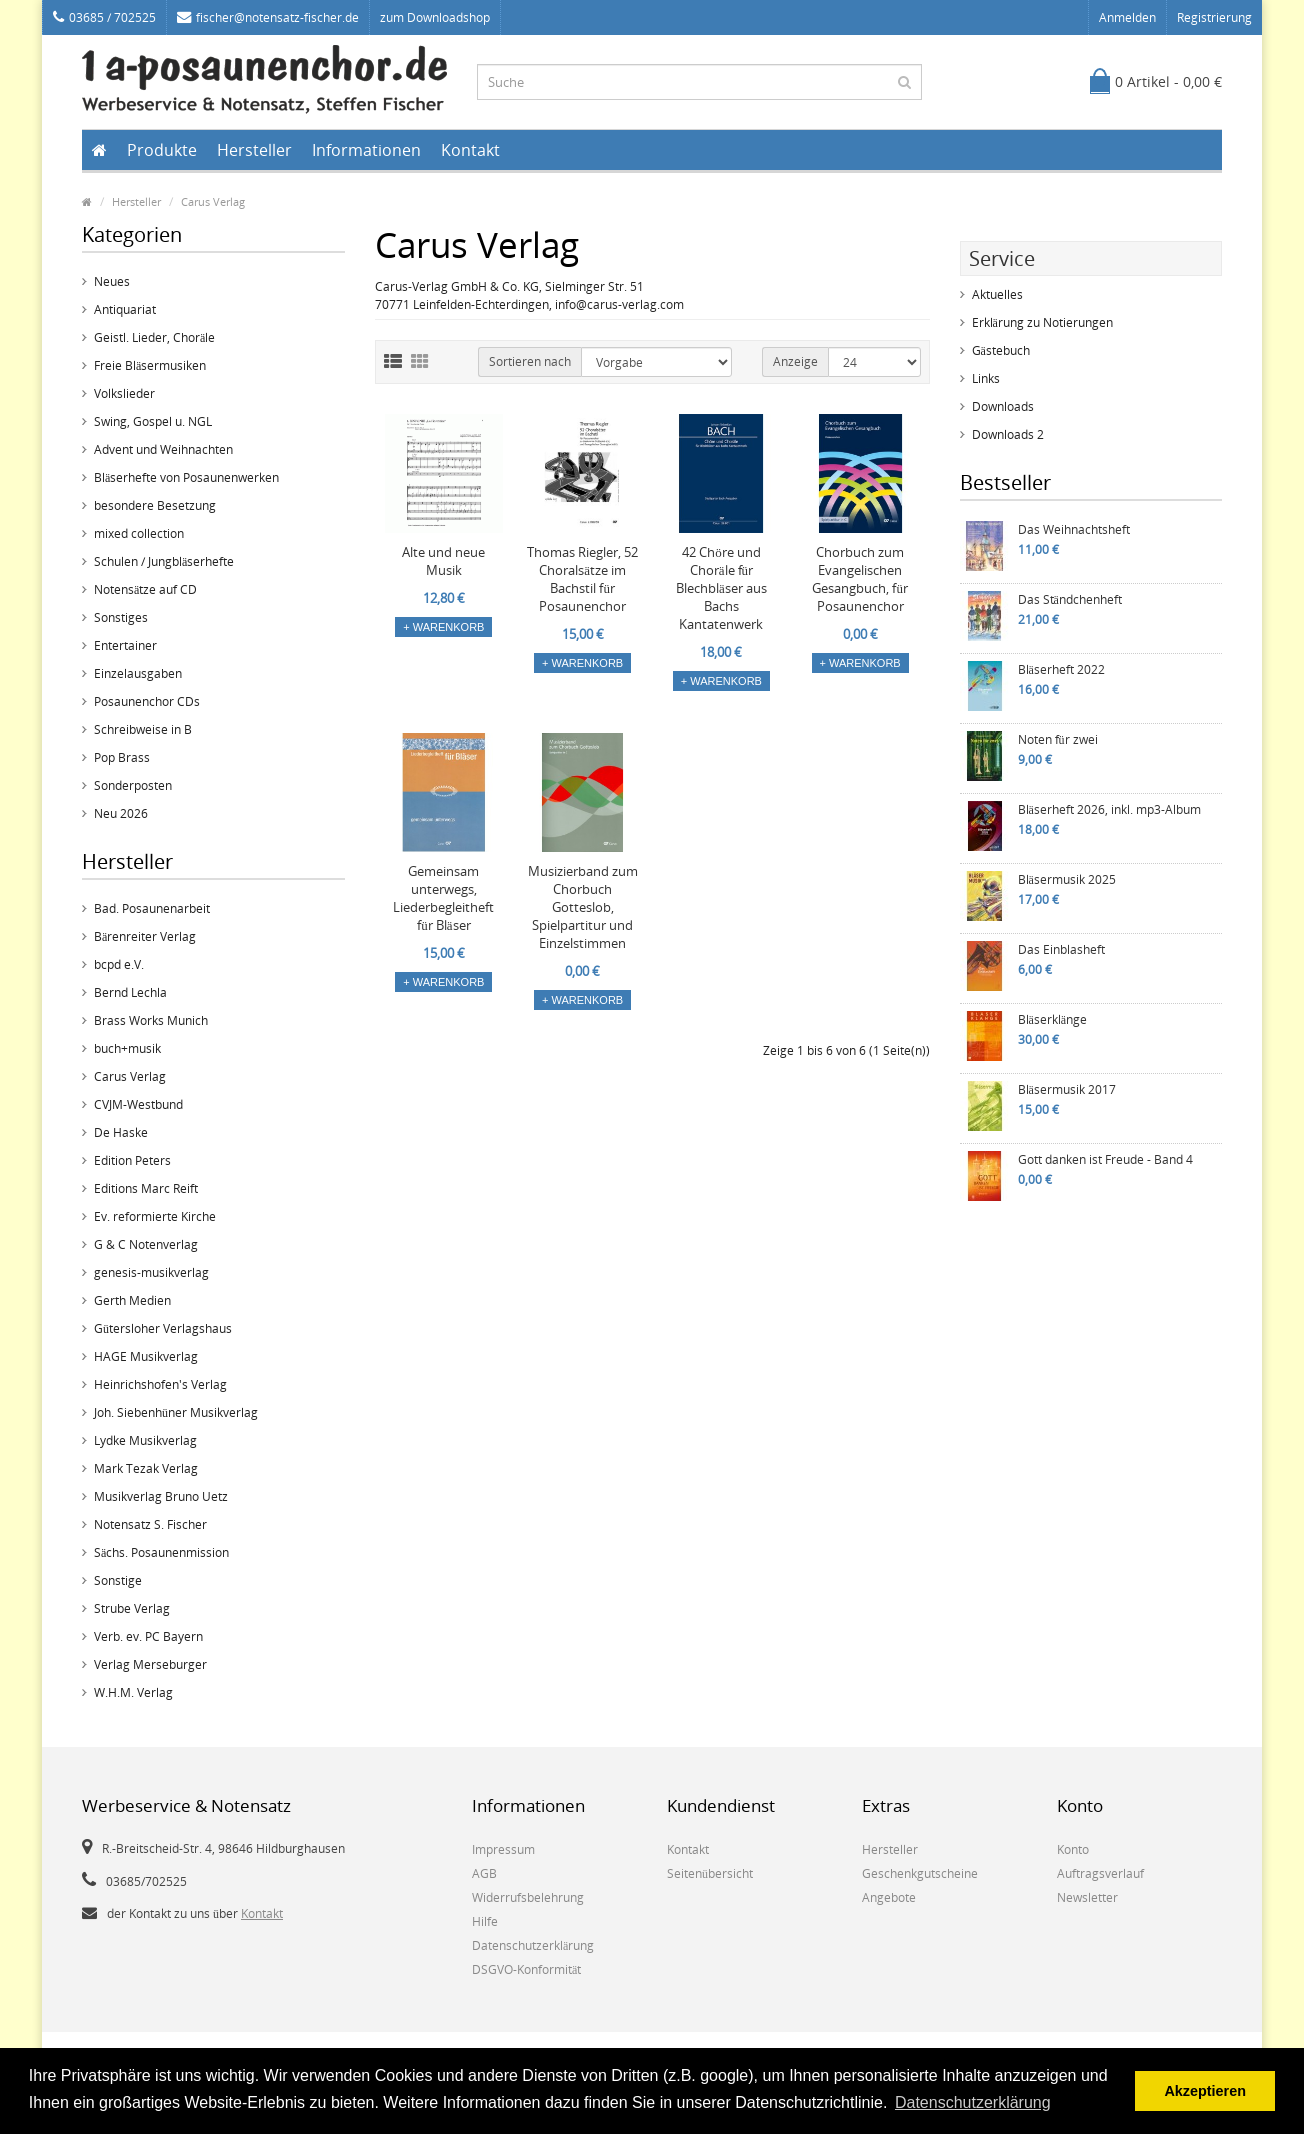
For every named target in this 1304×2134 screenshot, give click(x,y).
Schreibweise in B (143, 729)
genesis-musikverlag (151, 1272)
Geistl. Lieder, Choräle (154, 337)
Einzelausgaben (138, 673)
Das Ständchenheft (1070, 599)
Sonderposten (133, 785)
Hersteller (254, 150)
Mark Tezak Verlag (146, 1468)
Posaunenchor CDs (147, 701)
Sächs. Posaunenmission (161, 1552)
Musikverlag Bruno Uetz (161, 1496)
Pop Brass (122, 757)
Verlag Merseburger (150, 1664)
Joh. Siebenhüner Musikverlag (176, 1412)
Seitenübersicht (710, 1873)
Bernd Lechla (130, 992)
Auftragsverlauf (1100, 1873)
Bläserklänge (1053, 1019)
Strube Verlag (132, 1608)
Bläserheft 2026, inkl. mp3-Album (1109, 809)
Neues (112, 281)
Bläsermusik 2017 (1067, 1089)
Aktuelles (997, 294)
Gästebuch (1001, 350)
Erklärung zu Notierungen (1042, 322)
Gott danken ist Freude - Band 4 (1105, 1159)
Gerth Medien (132, 1300)
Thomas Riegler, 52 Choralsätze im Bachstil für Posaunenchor (582, 579)
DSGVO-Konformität (526, 1969)
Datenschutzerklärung (533, 1945)
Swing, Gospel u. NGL (153, 421)
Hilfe (485, 1921)
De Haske (121, 1132)
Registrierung (1214, 17)
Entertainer (125, 645)
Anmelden (1127, 17)
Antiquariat (125, 309)
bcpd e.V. (119, 964)
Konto (1073, 1849)
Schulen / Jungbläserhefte (164, 561)
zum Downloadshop (435, 17)
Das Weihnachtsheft (1074, 529)
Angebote (889, 1897)
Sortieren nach (530, 361)
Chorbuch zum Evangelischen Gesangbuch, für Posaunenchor (860, 579)
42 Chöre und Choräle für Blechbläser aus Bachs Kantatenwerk (721, 588)
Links (986, 378)
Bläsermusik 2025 (1067, 879)
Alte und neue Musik (443, 561)
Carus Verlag (213, 201)
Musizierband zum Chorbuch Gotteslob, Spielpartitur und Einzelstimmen (583, 907)
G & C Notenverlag (146, 1244)
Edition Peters (132, 1160)
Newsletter (1087, 1897)
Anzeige (795, 361)
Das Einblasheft (1061, 949)
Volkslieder (124, 393)
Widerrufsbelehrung (528, 1897)
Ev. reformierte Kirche (155, 1216)
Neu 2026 (121, 813)
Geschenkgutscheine (920, 1873)
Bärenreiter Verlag (145, 936)
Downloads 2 (1008, 434)
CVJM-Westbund (138, 1104)
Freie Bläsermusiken (150, 365)
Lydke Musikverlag (145, 1440)
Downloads (1003, 406)
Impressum (503, 1849)
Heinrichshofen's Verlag (160, 1384)
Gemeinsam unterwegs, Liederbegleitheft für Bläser (443, 898)
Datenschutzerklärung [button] (973, 2102)
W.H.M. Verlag (133, 1692)
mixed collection (139, 533)
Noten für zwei (1058, 739)
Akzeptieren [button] (1205, 2091)
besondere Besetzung (155, 505)
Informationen (366, 150)
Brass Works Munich (151, 1020)
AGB (484, 1873)
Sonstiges (121, 617)
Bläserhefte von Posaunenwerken (186, 477)
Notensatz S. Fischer (150, 1524)
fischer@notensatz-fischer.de (268, 17)
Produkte (162, 150)
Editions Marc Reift (146, 1188)
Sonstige (118, 1580)
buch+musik (127, 1048)
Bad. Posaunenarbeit (152, 908)
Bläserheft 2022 (1061, 669)
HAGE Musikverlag (146, 1356)
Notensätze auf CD (145, 589)
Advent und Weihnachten (163, 449)
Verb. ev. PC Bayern (148, 1636)
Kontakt (470, 150)
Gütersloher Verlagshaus (163, 1328)
